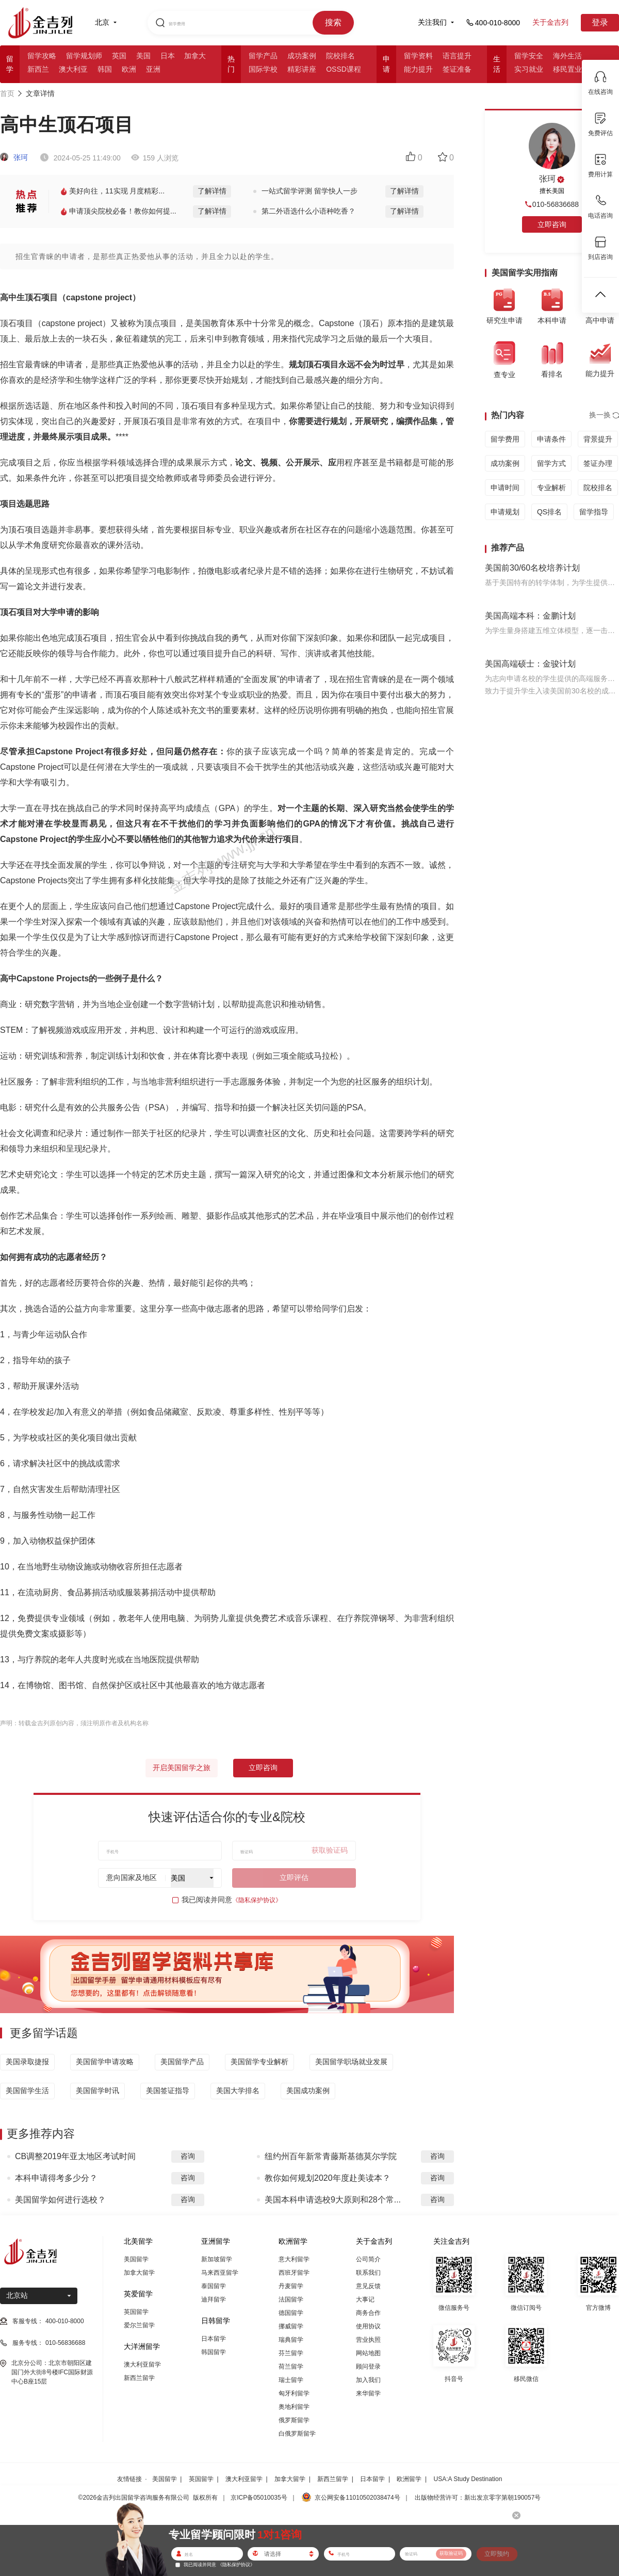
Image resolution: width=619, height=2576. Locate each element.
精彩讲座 (301, 69)
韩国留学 (213, 2352)
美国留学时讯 (97, 2090)
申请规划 (505, 512)
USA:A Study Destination (468, 2479)
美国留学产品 (182, 2061)
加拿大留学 (139, 2272)
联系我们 (368, 2272)
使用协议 (368, 2326)
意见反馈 (368, 2286)
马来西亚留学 (219, 2272)
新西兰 (38, 69)
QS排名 (549, 512)
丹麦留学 (291, 2286)
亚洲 (153, 69)
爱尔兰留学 (139, 2325)
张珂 (14, 157)
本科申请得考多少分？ (56, 2178)
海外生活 (567, 56)
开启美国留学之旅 (181, 1767)
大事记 (365, 2299)
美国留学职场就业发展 (351, 2061)
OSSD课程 (343, 69)
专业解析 (551, 487)
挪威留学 (291, 2326)
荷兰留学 (291, 2366)
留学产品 (263, 56)
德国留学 (291, 2312)
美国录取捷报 (27, 2061)
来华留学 (368, 2393)
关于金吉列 (550, 22)
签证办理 (597, 463)
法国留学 (291, 2299)
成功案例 (301, 56)
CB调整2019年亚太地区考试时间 (75, 2156)
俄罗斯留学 (294, 2420)
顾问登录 (368, 2366)
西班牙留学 (294, 2272)
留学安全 (528, 56)
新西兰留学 (139, 2377)
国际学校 (263, 69)
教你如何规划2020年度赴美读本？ (327, 2178)
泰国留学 (213, 2286)
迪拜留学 (213, 2299)
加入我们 (368, 2380)
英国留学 (136, 2311)
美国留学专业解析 (259, 2061)
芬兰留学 (291, 2353)
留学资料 (418, 56)
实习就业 (528, 69)
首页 (7, 93)
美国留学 (136, 2259)
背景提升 (597, 439)
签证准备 (457, 69)
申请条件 (551, 439)
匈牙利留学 (294, 2393)
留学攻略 (41, 56)
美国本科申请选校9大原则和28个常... (333, 2199)
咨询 (188, 2156)
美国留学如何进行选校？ (60, 2199)
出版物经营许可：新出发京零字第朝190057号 (478, 2497)
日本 (167, 56)
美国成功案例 (308, 2090)
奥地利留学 (294, 2406)
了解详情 (212, 191)
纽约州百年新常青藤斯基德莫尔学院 (331, 2156)
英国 (119, 56)
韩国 (104, 69)
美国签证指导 (167, 2090)
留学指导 (593, 512)
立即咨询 (263, 1767)
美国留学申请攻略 (105, 2061)
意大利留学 (294, 2259)
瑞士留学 (291, 2380)
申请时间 (505, 487)
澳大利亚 (73, 69)
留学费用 (505, 439)
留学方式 (551, 463)
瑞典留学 (291, 2339)
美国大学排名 (237, 2090)
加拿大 (195, 56)
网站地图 (368, 2353)
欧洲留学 (409, 2479)
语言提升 (457, 56)
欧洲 (129, 69)
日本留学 (213, 2338)
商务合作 (368, 2312)
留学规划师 (84, 56)
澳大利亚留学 (142, 2364)
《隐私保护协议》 (257, 1900)
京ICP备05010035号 (259, 2497)
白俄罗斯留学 (297, 2433)
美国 (143, 56)
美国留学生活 (27, 2090)
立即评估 (294, 1877)
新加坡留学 (216, 2259)
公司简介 (368, 2259)
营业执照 (368, 2339)
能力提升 (418, 69)
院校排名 (340, 56)
